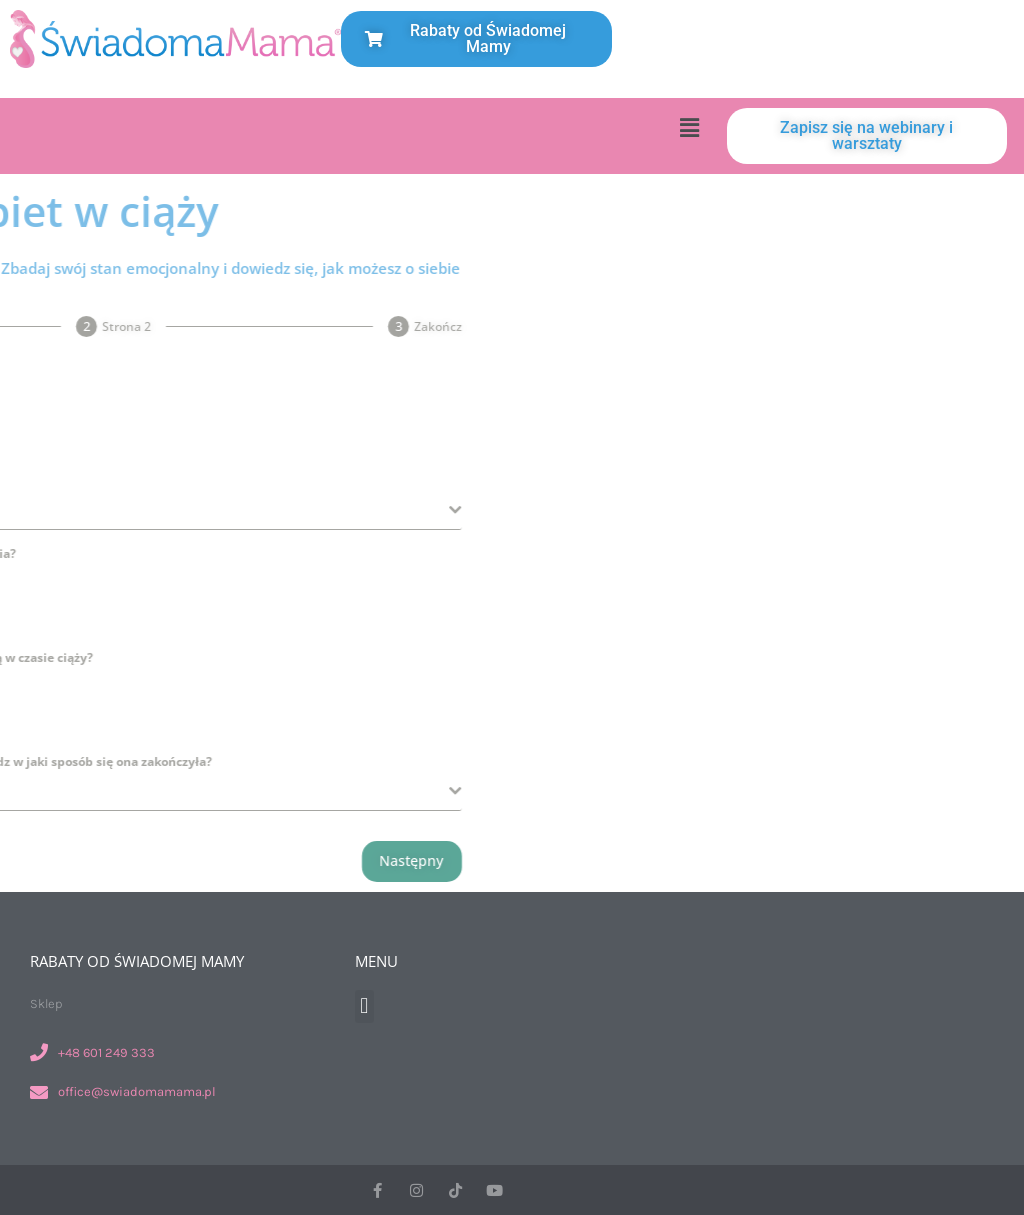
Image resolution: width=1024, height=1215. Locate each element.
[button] (689, 127)
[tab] (124, 326)
